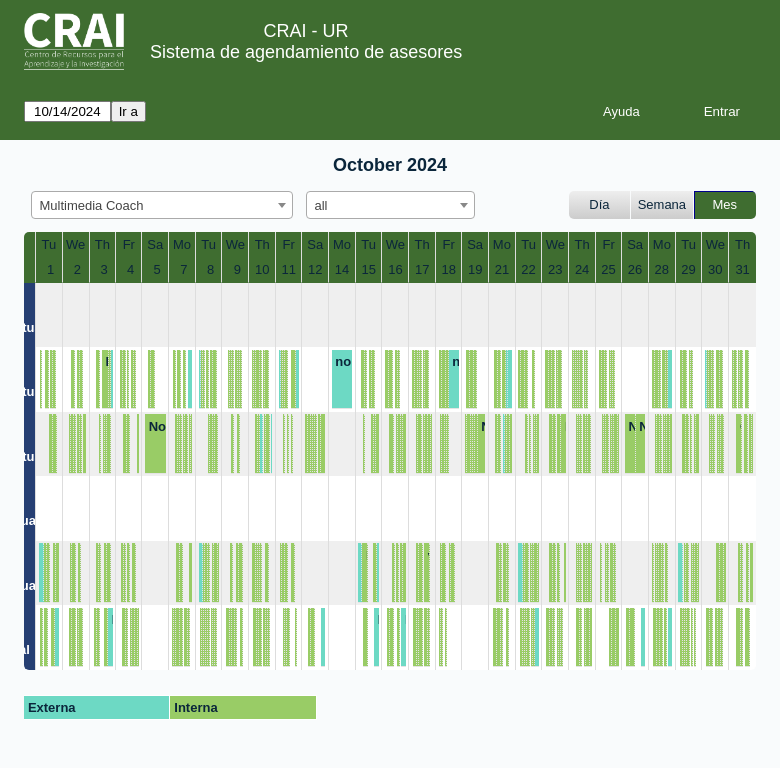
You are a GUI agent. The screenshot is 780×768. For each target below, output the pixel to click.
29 (688, 269)
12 (315, 269)
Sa (155, 244)
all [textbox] (321, 205)
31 (742, 269)
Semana (662, 204)
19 (475, 269)
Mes (725, 204)
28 (662, 269)
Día (599, 204)
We (75, 244)
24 (582, 269)
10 (262, 269)
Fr (129, 244)
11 (288, 269)
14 (342, 269)
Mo (182, 244)
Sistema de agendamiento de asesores (306, 52)
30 (715, 269)
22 (528, 269)
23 (555, 269)
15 (368, 269)
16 (395, 269)
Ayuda (621, 111)
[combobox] (162, 205)
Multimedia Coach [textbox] (92, 205)
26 (635, 269)
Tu (48, 244)
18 (448, 269)
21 (502, 269)
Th (102, 244)
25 (608, 269)
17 (422, 269)
